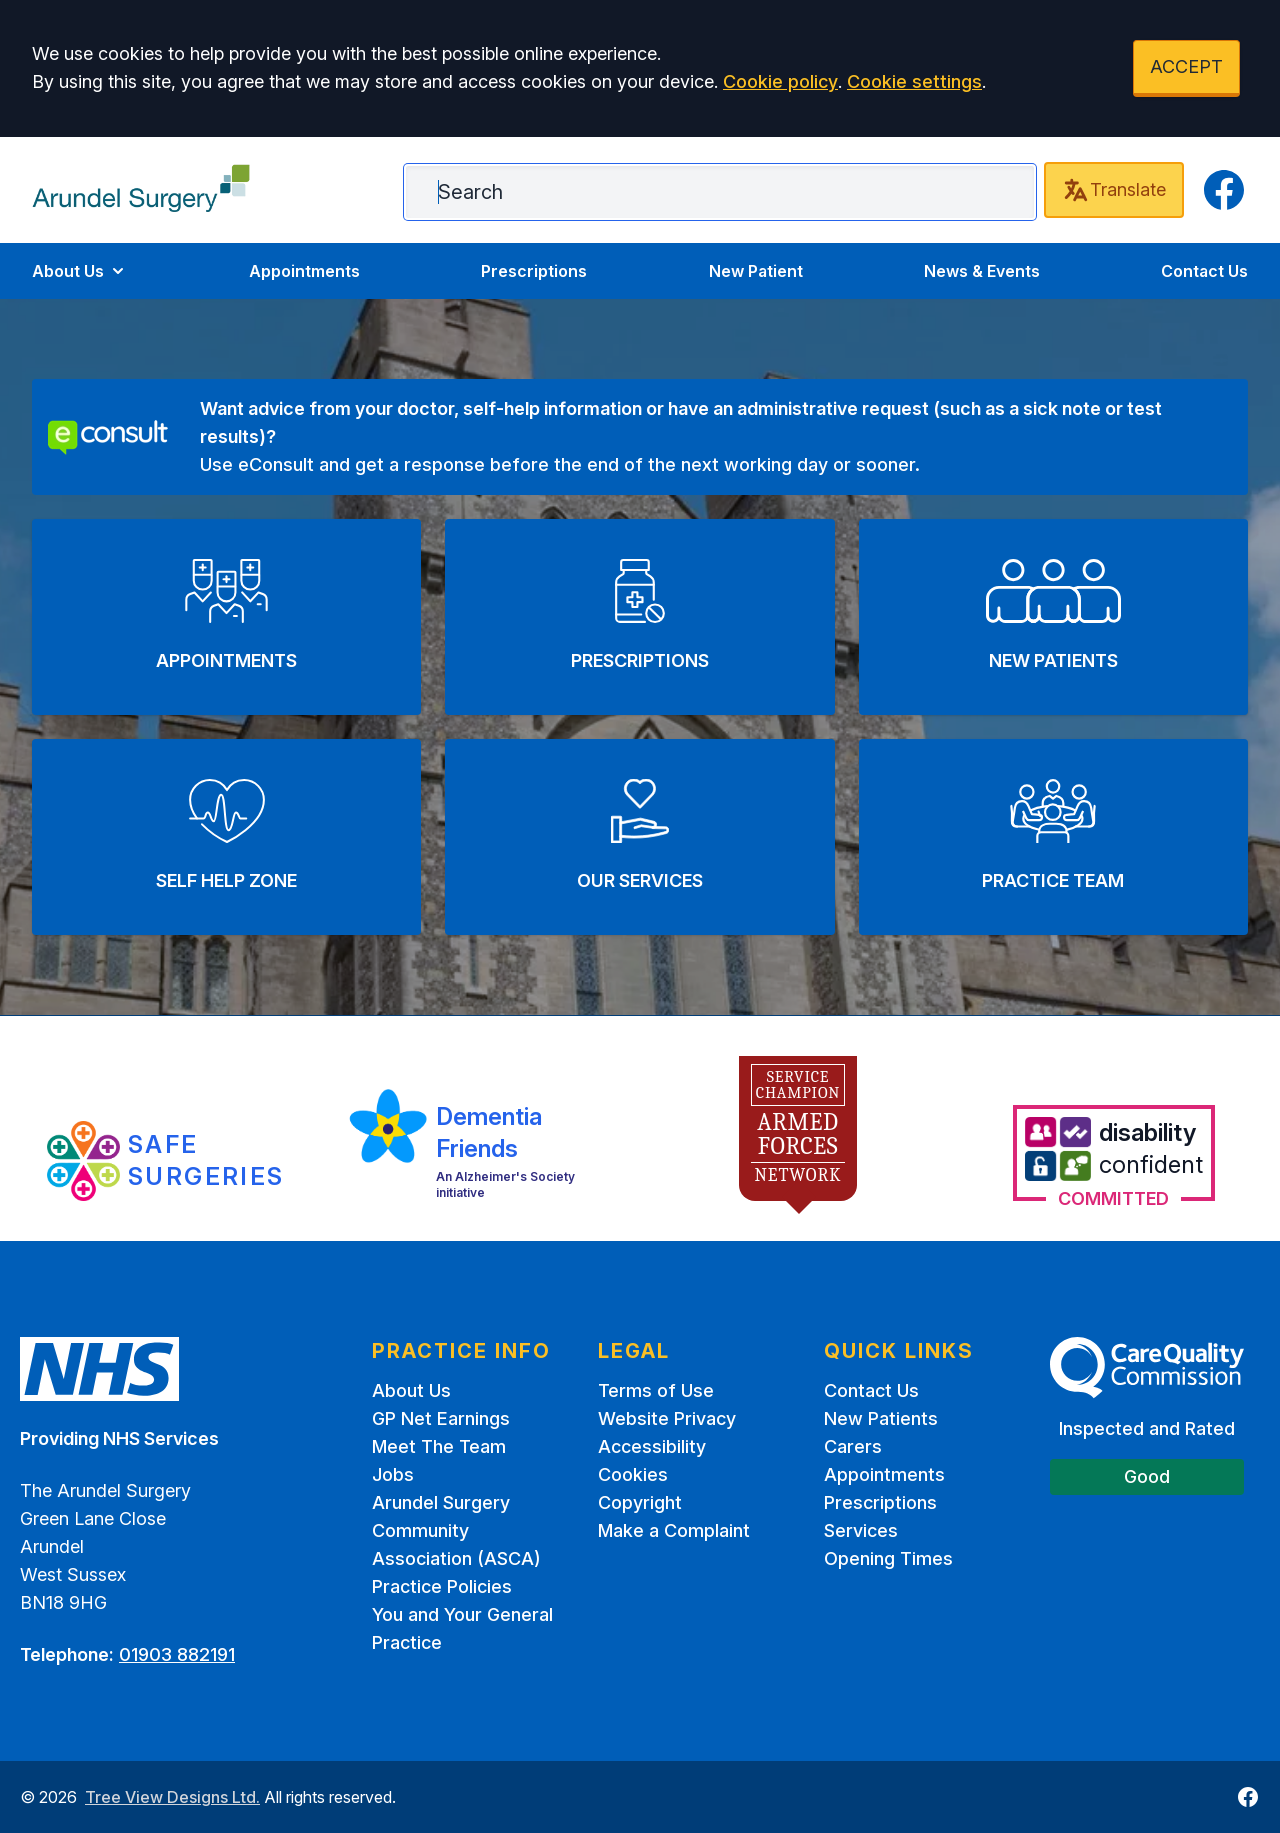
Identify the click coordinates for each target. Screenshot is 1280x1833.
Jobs (393, 1474)
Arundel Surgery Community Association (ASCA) (456, 1530)
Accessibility (652, 1446)
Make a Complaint (674, 1530)
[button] (226, 617)
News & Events (982, 271)
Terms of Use (656, 1390)
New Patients (881, 1418)
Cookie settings (914, 81)
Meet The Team (439, 1446)
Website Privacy (667, 1418)
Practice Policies (442, 1586)
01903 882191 (177, 1654)
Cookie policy (780, 81)
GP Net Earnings (441, 1418)
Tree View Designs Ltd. (172, 1797)
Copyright (640, 1502)
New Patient (756, 271)
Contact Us (1204, 271)
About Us (80, 271)
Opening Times (888, 1558)
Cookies (633, 1474)
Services (861, 1530)
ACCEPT (1186, 66)
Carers (853, 1446)
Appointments (304, 271)
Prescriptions (534, 271)
